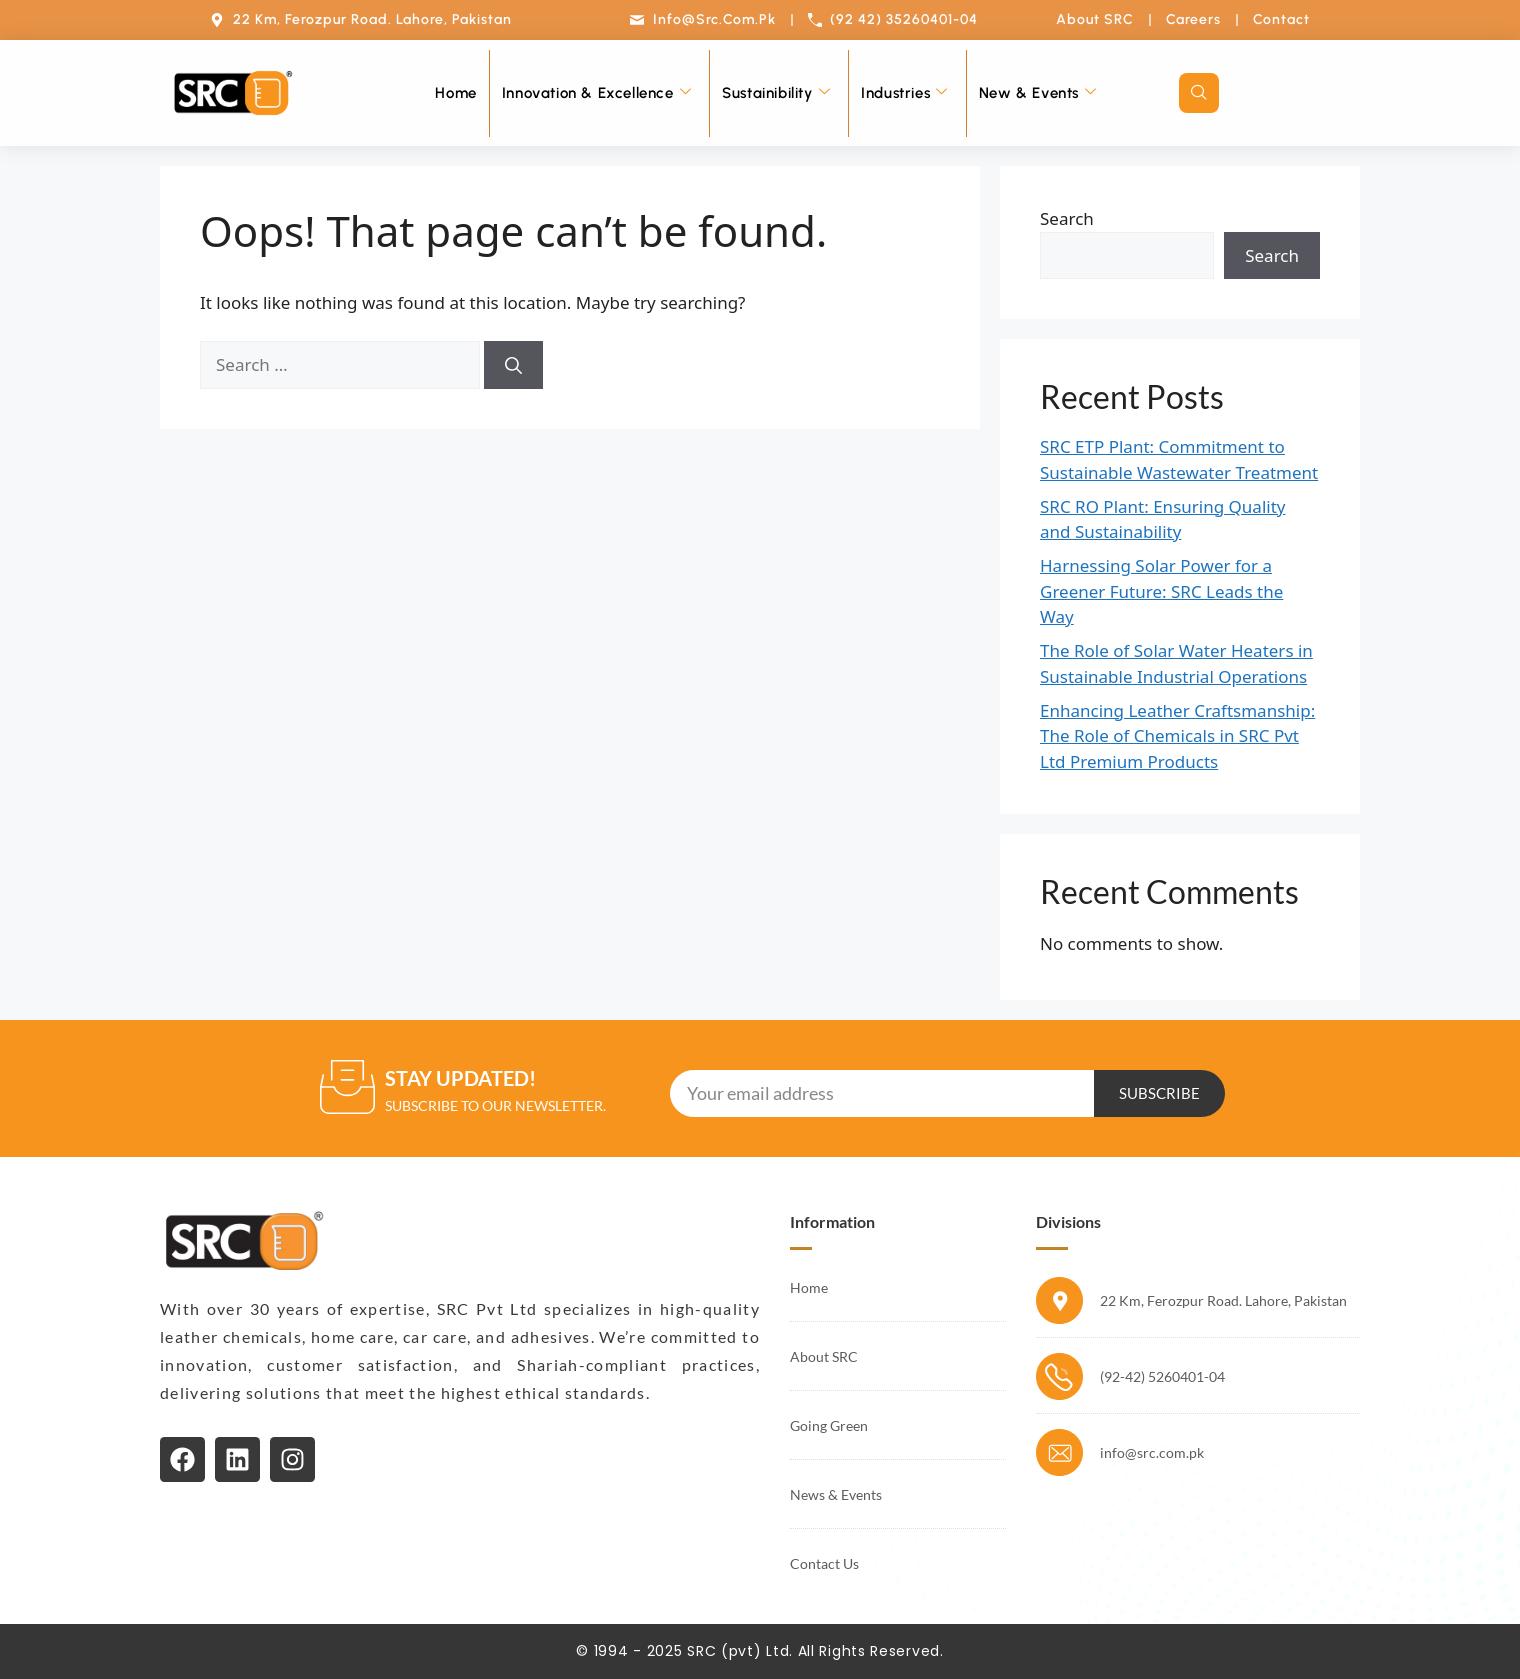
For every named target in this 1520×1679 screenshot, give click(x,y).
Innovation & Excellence (596, 93)
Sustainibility (776, 93)
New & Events (1038, 93)
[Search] (513, 365)
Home (455, 93)
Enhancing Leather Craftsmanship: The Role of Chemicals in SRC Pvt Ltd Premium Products (1177, 736)
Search (1067, 218)
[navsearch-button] (1199, 93)
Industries (904, 93)
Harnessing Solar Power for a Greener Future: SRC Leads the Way (1161, 591)
